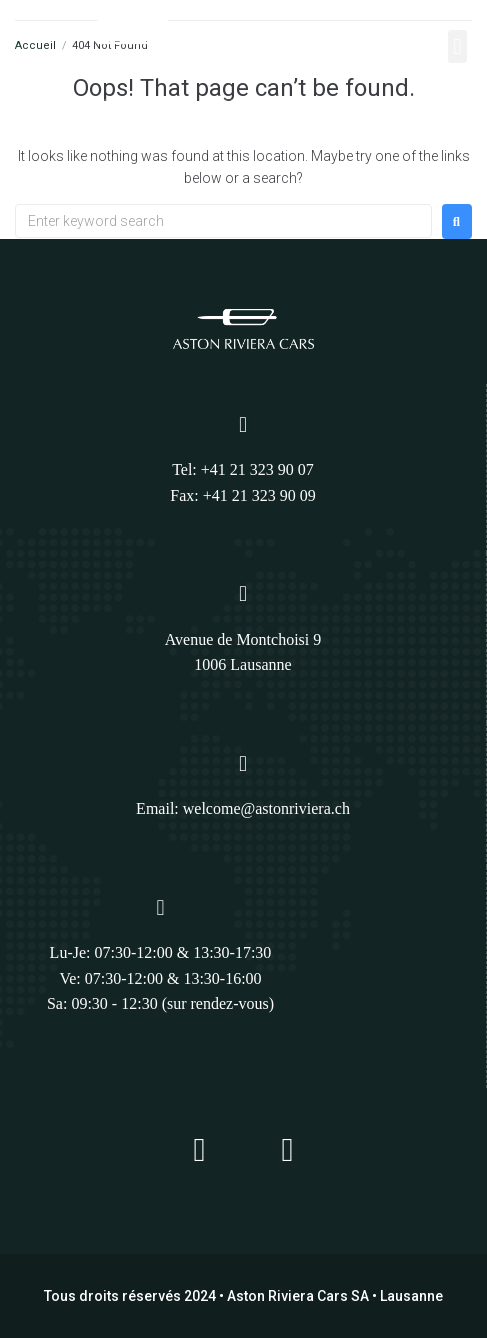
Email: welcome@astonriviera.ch (243, 808)
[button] (457, 46)
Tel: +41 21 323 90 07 (243, 469)
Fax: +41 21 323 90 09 (242, 495)
